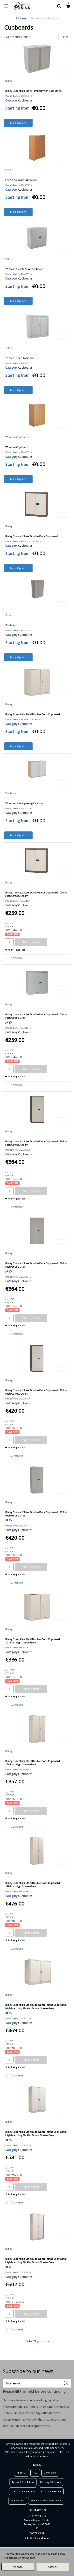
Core (8, 615)
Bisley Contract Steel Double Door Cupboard (31, 536)
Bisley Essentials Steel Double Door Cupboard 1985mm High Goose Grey (32, 1884)
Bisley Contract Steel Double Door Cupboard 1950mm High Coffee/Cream (36, 1391)
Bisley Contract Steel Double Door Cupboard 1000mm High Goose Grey (36, 1016)
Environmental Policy (23, 2491)
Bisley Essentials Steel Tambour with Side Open (33, 91)
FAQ (35, 2472)
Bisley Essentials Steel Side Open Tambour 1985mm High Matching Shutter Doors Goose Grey (36, 2260)
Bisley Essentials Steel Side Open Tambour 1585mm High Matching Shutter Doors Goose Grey (36, 2133)
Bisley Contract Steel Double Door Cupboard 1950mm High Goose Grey (36, 1513)
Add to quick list (15, 949)
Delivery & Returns (50, 2482)
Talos (8, 259)
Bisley (8, 81)
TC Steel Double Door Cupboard (24, 269)
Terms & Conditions (23, 2482)
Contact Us (50, 2472)
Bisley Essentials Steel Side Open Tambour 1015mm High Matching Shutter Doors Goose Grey (36, 2006)
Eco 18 (9, 170)
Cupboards (25, 100)
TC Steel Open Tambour (19, 358)
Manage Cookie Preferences (46, 2500)
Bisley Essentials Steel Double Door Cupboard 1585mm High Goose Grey (32, 1762)
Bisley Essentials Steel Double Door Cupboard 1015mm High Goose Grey (32, 1640)
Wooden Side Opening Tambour (24, 803)
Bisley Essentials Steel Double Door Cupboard (32, 714)
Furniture (36, 18)
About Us (22, 2472)
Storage (53, 18)
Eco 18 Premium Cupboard (21, 180)
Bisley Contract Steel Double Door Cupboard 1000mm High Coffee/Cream (36, 894)
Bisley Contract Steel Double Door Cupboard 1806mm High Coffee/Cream (36, 1143)
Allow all (53, 2567)
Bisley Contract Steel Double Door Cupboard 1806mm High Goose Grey (36, 1265)
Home (20, 18)
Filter (65, 37)
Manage (18, 2567)
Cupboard (11, 625)
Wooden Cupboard (16, 447)
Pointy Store (17, 2500)
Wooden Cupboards (17, 437)
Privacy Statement (51, 2491)
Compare (13, 958)
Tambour (10, 793)
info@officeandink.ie (37, 2538)
